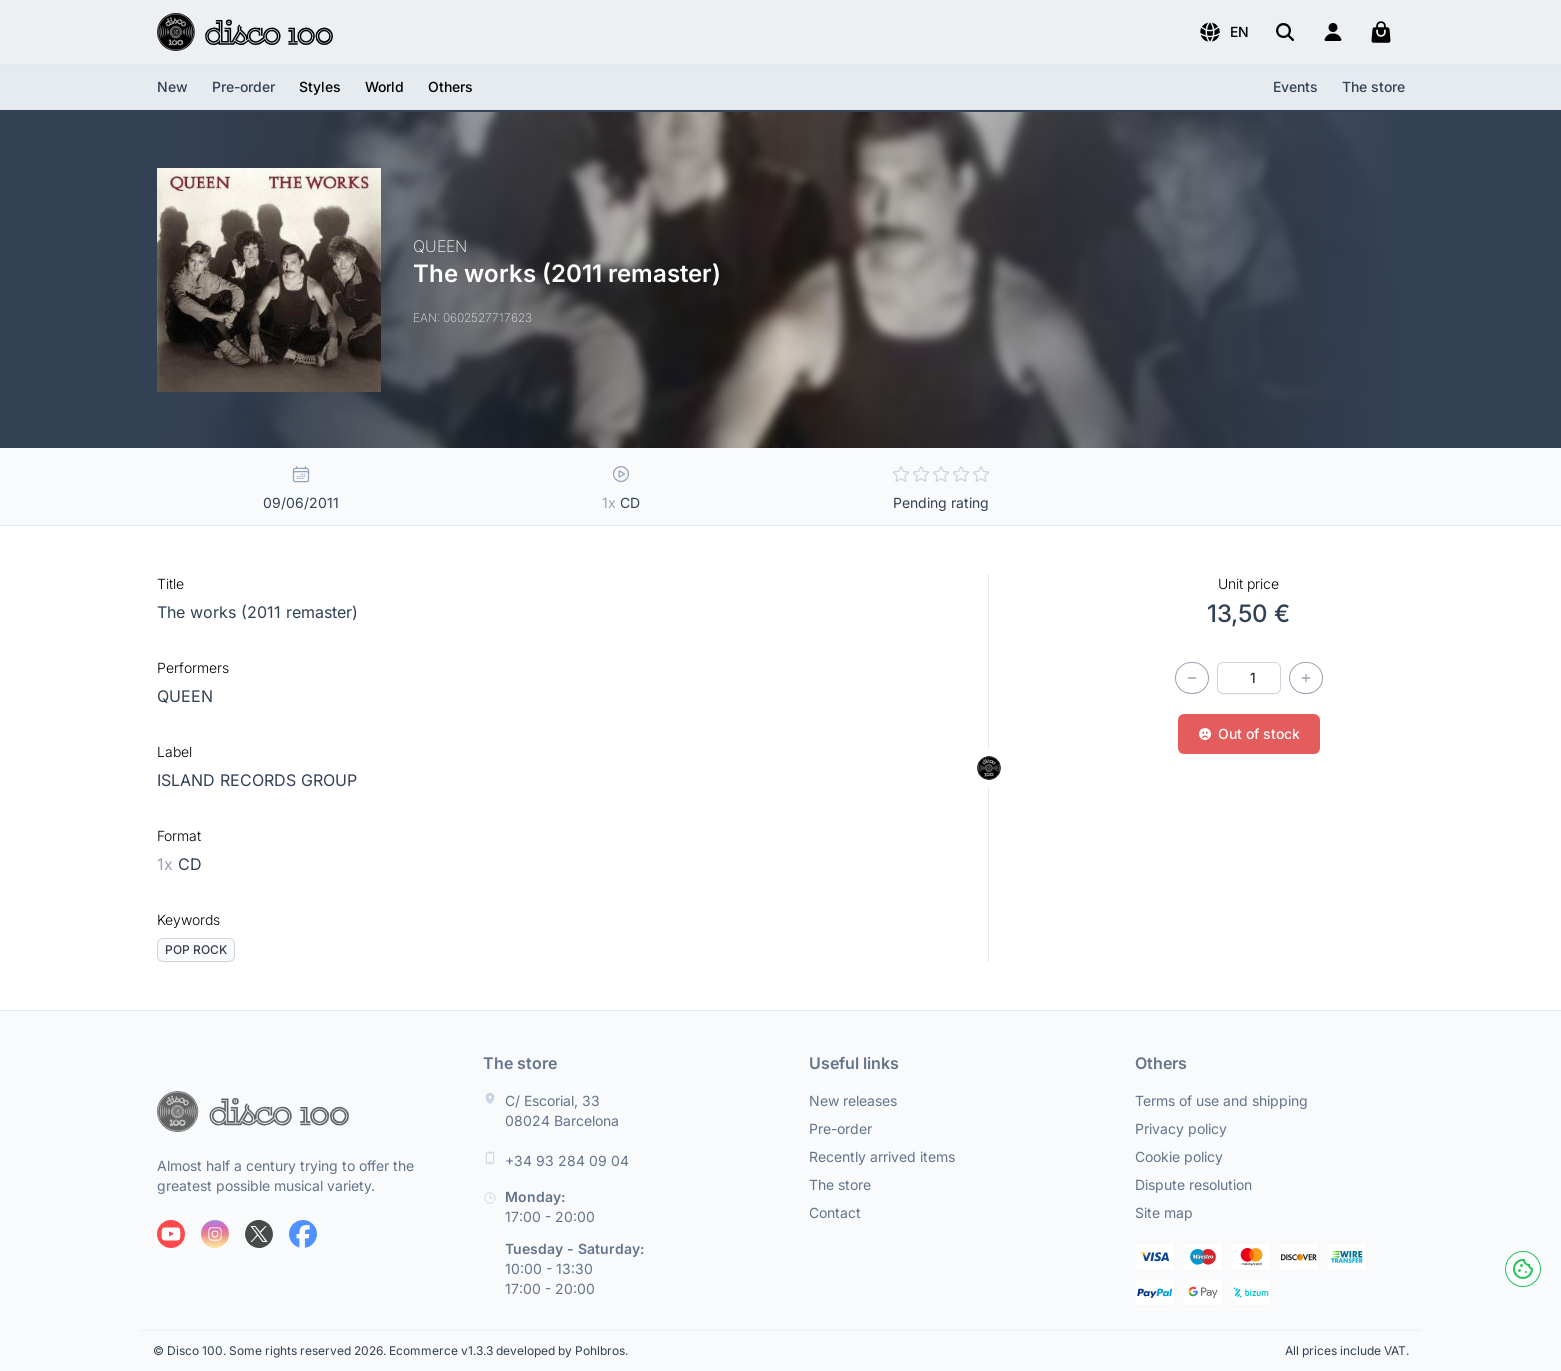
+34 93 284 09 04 (567, 1160)
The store (1373, 86)
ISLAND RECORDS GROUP (257, 780)
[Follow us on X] (259, 1234)
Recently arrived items (882, 1156)
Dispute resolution (1193, 1184)
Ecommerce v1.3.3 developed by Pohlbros (507, 1350)
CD (179, 864)
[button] (1223, 32)
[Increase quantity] (1306, 678)
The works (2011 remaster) (257, 612)
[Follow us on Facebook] (303, 1234)
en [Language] (1223, 32)
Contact (835, 1212)
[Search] (1285, 32)
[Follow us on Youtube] (171, 1234)
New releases (853, 1100)
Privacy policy (1181, 1128)
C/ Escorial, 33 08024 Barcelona (562, 1110)
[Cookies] (1523, 1269)
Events (1295, 86)
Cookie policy (1179, 1156)
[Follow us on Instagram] (215, 1234)
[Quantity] (1249, 678)
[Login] (1333, 32)
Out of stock (1249, 733)
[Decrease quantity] (1192, 678)
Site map (1164, 1212)
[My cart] (1381, 32)
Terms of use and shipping (1221, 1100)
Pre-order (243, 86)
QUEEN (185, 696)
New (172, 86)
